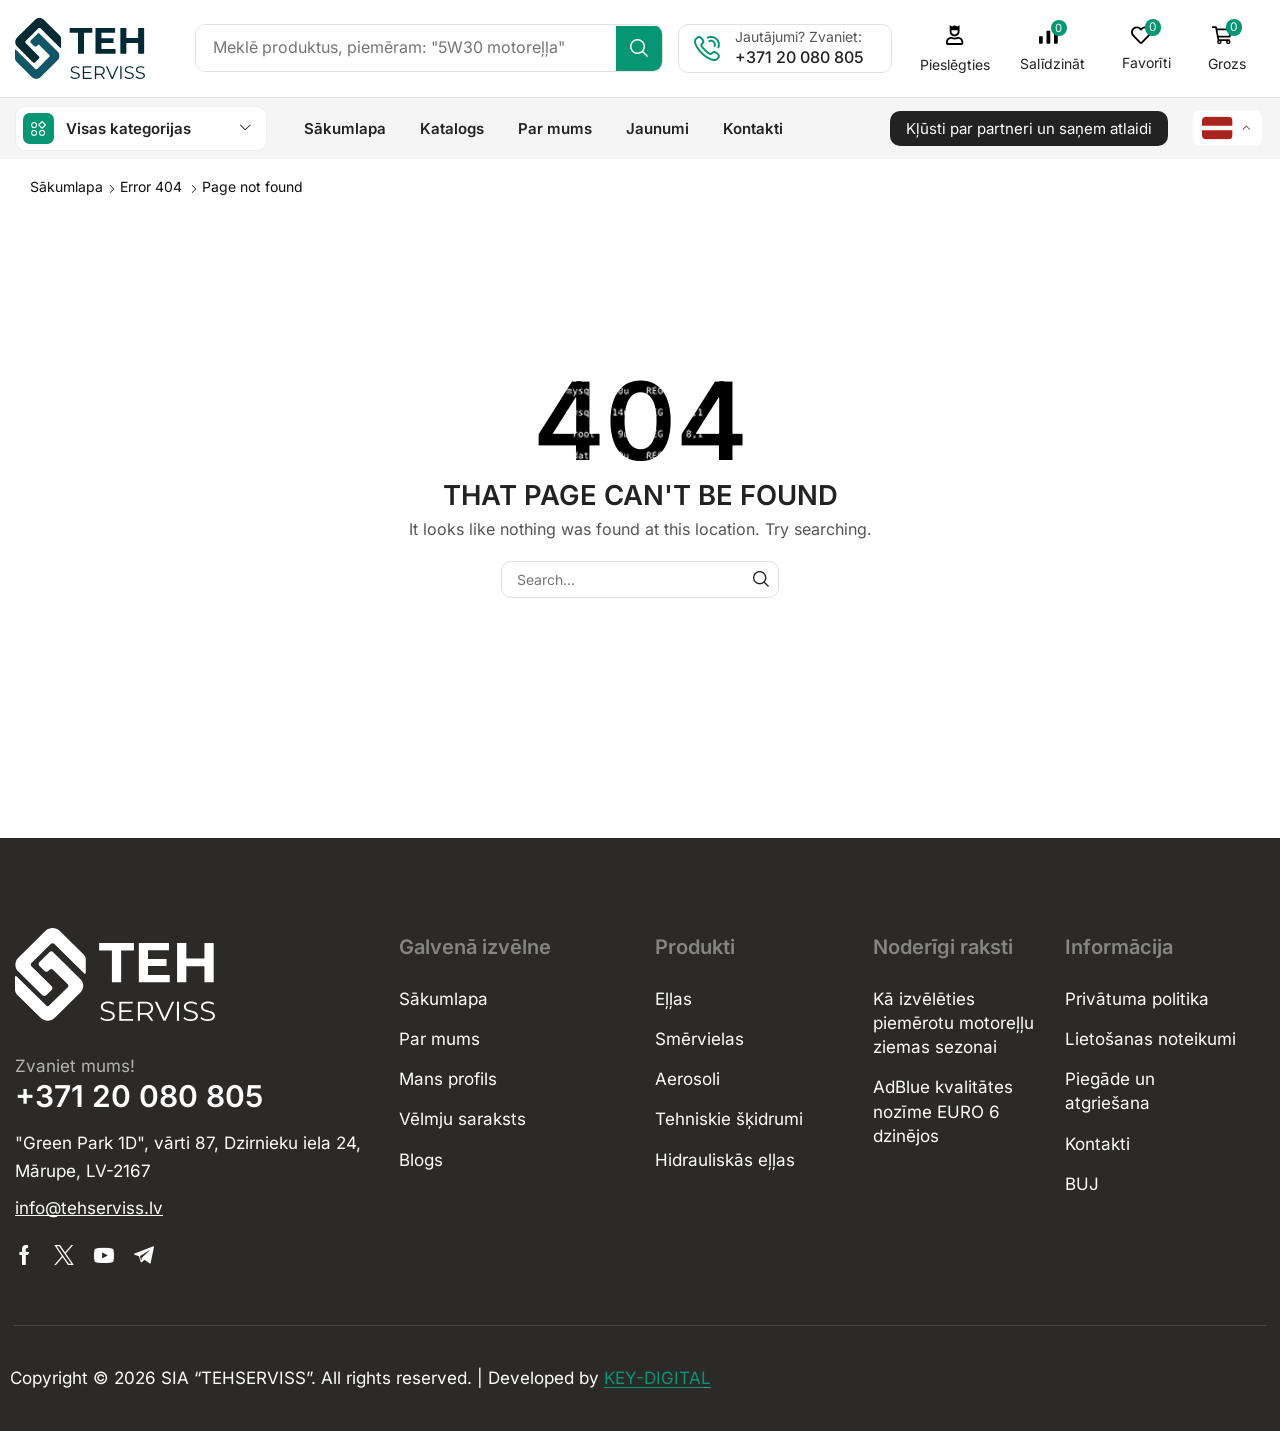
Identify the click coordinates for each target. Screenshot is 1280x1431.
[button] (1058, 48)
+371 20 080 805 (808, 57)
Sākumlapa (66, 185)
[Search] (647, 48)
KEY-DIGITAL (657, 1377)
